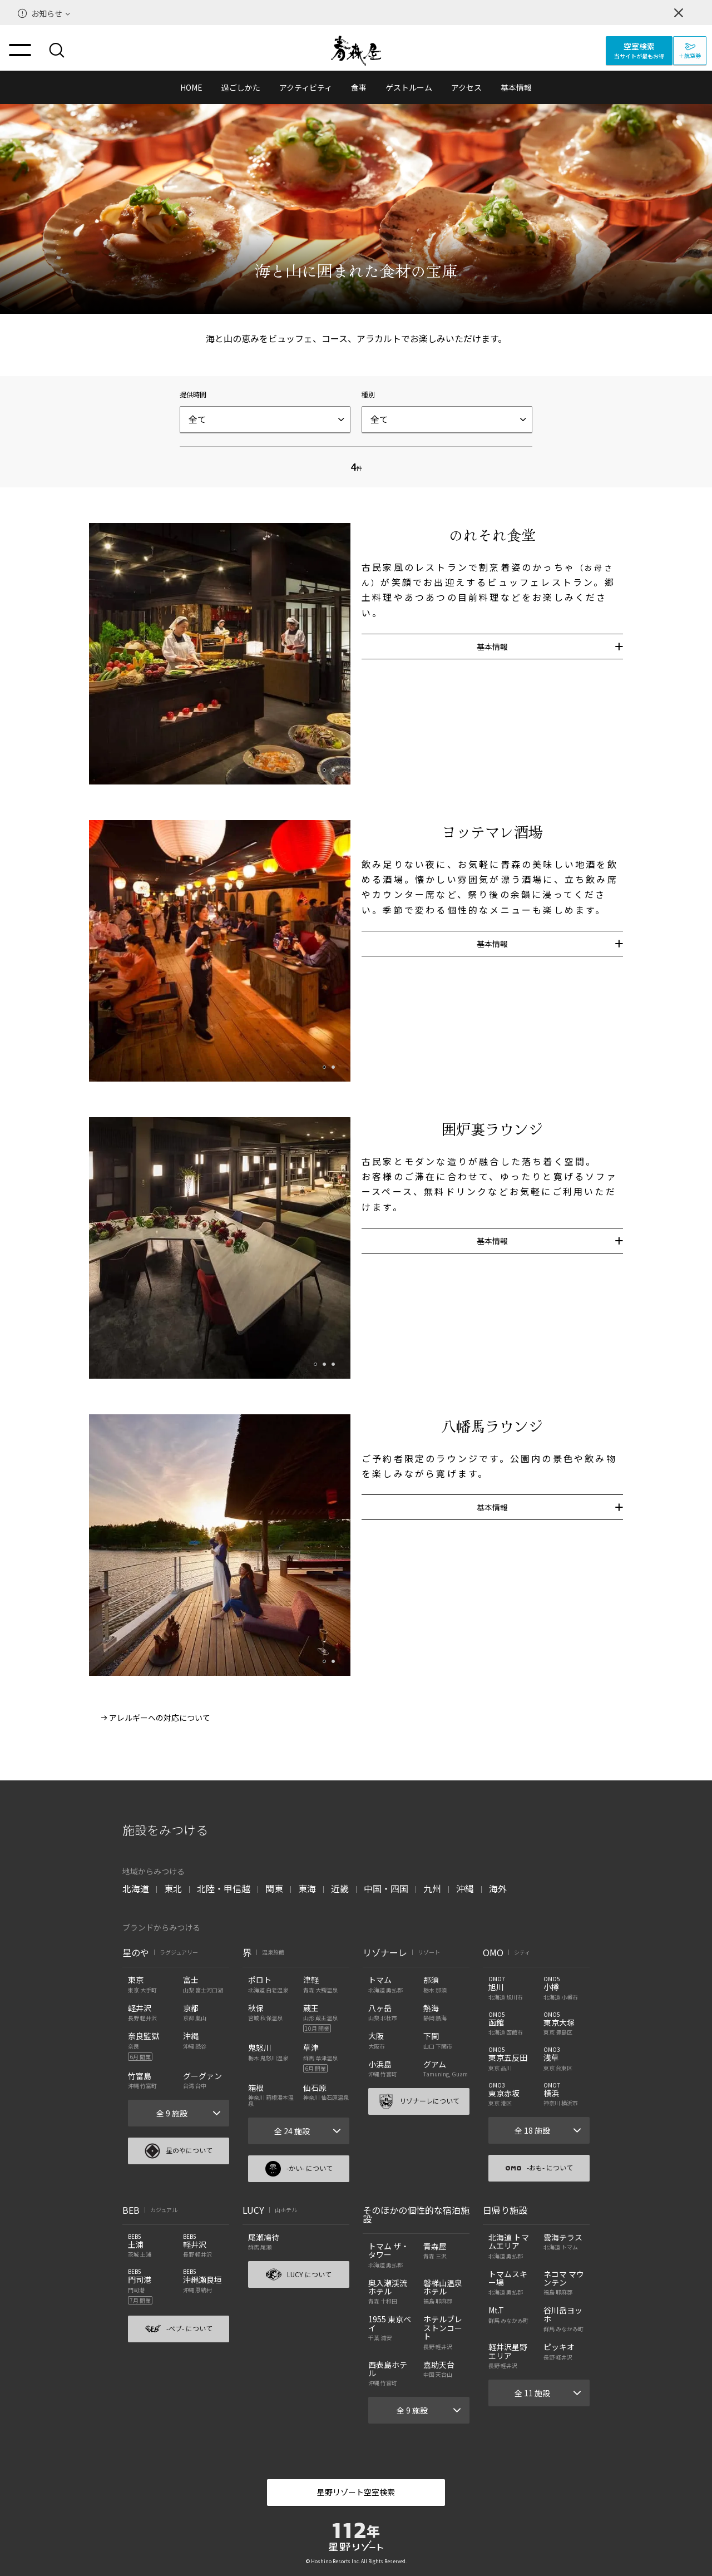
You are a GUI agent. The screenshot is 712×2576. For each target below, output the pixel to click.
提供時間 (193, 394)
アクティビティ (305, 87)
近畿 (340, 1888)
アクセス (466, 87)
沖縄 (465, 1888)
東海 (307, 1888)
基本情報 (516, 87)
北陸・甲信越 (223, 1888)
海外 (498, 1888)
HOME (191, 87)
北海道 (135, 1888)
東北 (173, 1888)
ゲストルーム (408, 87)
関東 (274, 1888)
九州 (432, 1888)
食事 (359, 87)
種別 (368, 394)
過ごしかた (240, 87)
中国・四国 (386, 1888)
